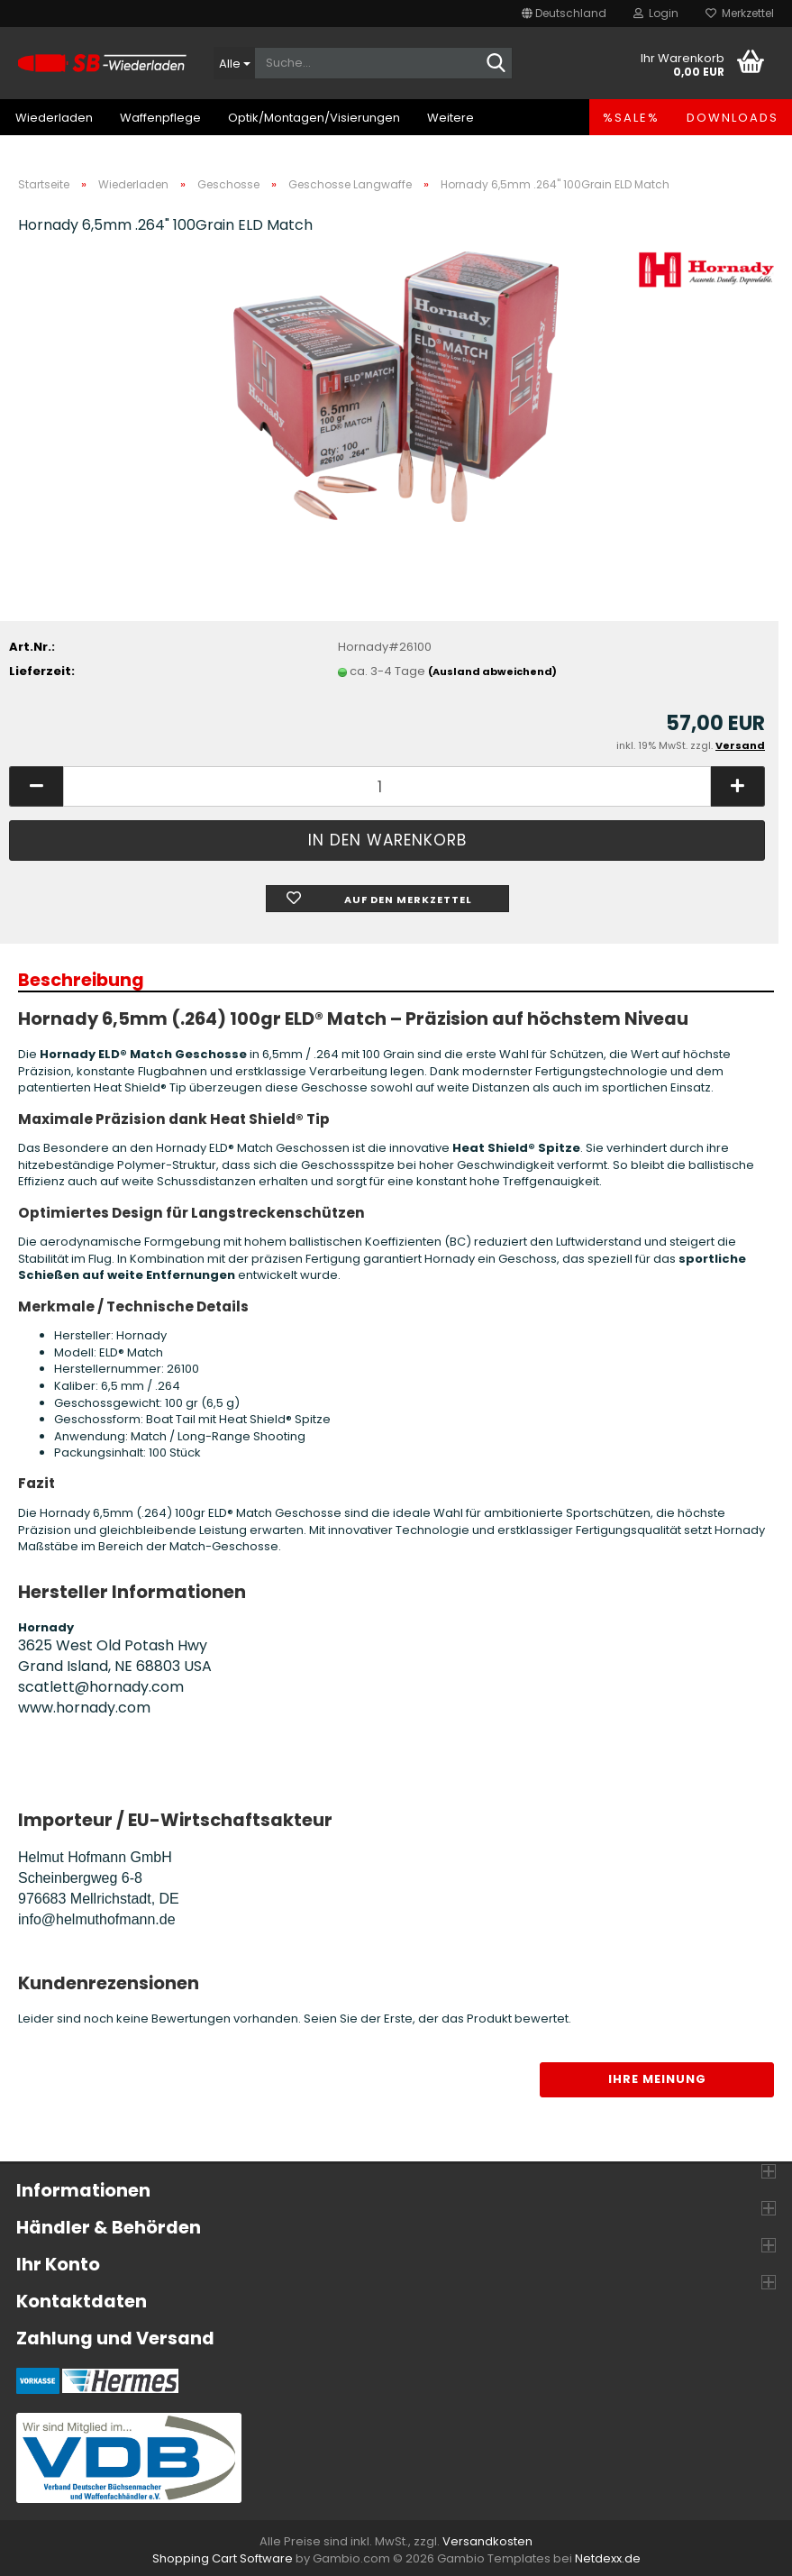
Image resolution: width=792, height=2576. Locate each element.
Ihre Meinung (657, 2078)
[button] (564, 13)
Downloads (732, 117)
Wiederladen (54, 117)
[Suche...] (234, 63)
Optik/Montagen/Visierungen (314, 117)
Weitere (450, 117)
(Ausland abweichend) (492, 671)
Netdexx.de (608, 2558)
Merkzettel (740, 13)
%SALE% (631, 117)
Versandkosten (487, 2541)
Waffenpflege (160, 117)
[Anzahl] (387, 786)
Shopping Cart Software (222, 2558)
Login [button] (655, 13)
